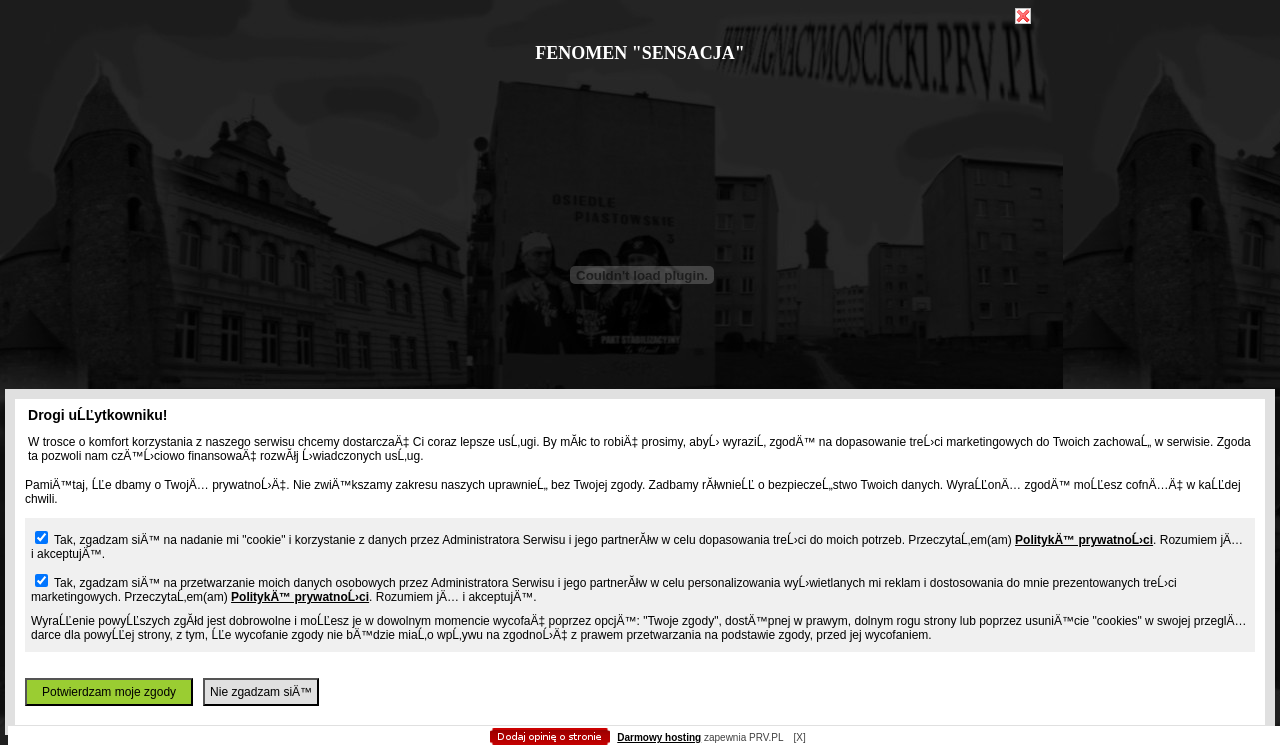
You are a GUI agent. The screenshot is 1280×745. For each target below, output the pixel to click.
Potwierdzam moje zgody (109, 692)
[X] (799, 737)
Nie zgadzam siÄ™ (261, 692)
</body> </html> (640, 100)
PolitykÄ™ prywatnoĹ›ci (1084, 540)
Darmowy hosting (659, 737)
